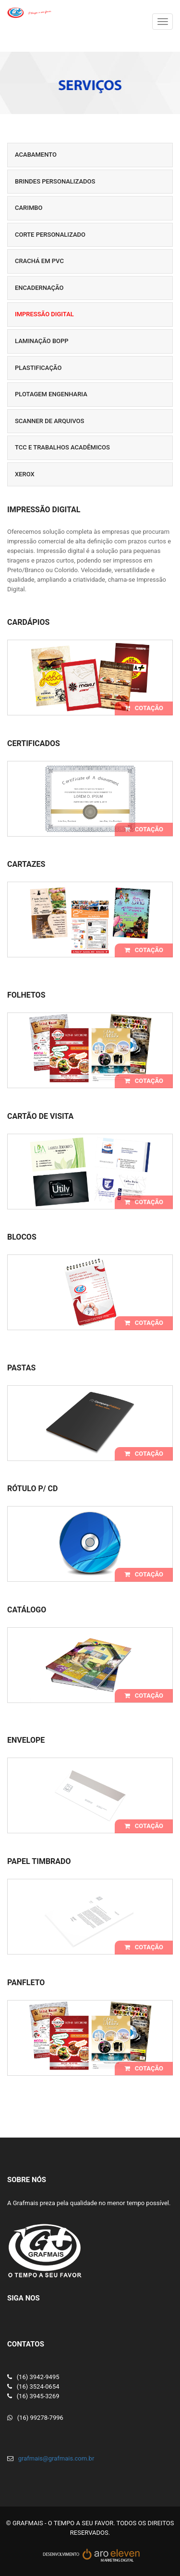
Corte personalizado (50, 234)
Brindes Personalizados (55, 181)
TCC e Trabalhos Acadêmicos (62, 447)
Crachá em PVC (39, 260)
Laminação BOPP (42, 341)
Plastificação (38, 367)
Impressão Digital (44, 314)
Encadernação (39, 287)
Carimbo (29, 207)
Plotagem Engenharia (51, 394)
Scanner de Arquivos (49, 421)
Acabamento (36, 154)
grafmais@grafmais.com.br (56, 2458)
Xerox (25, 474)
